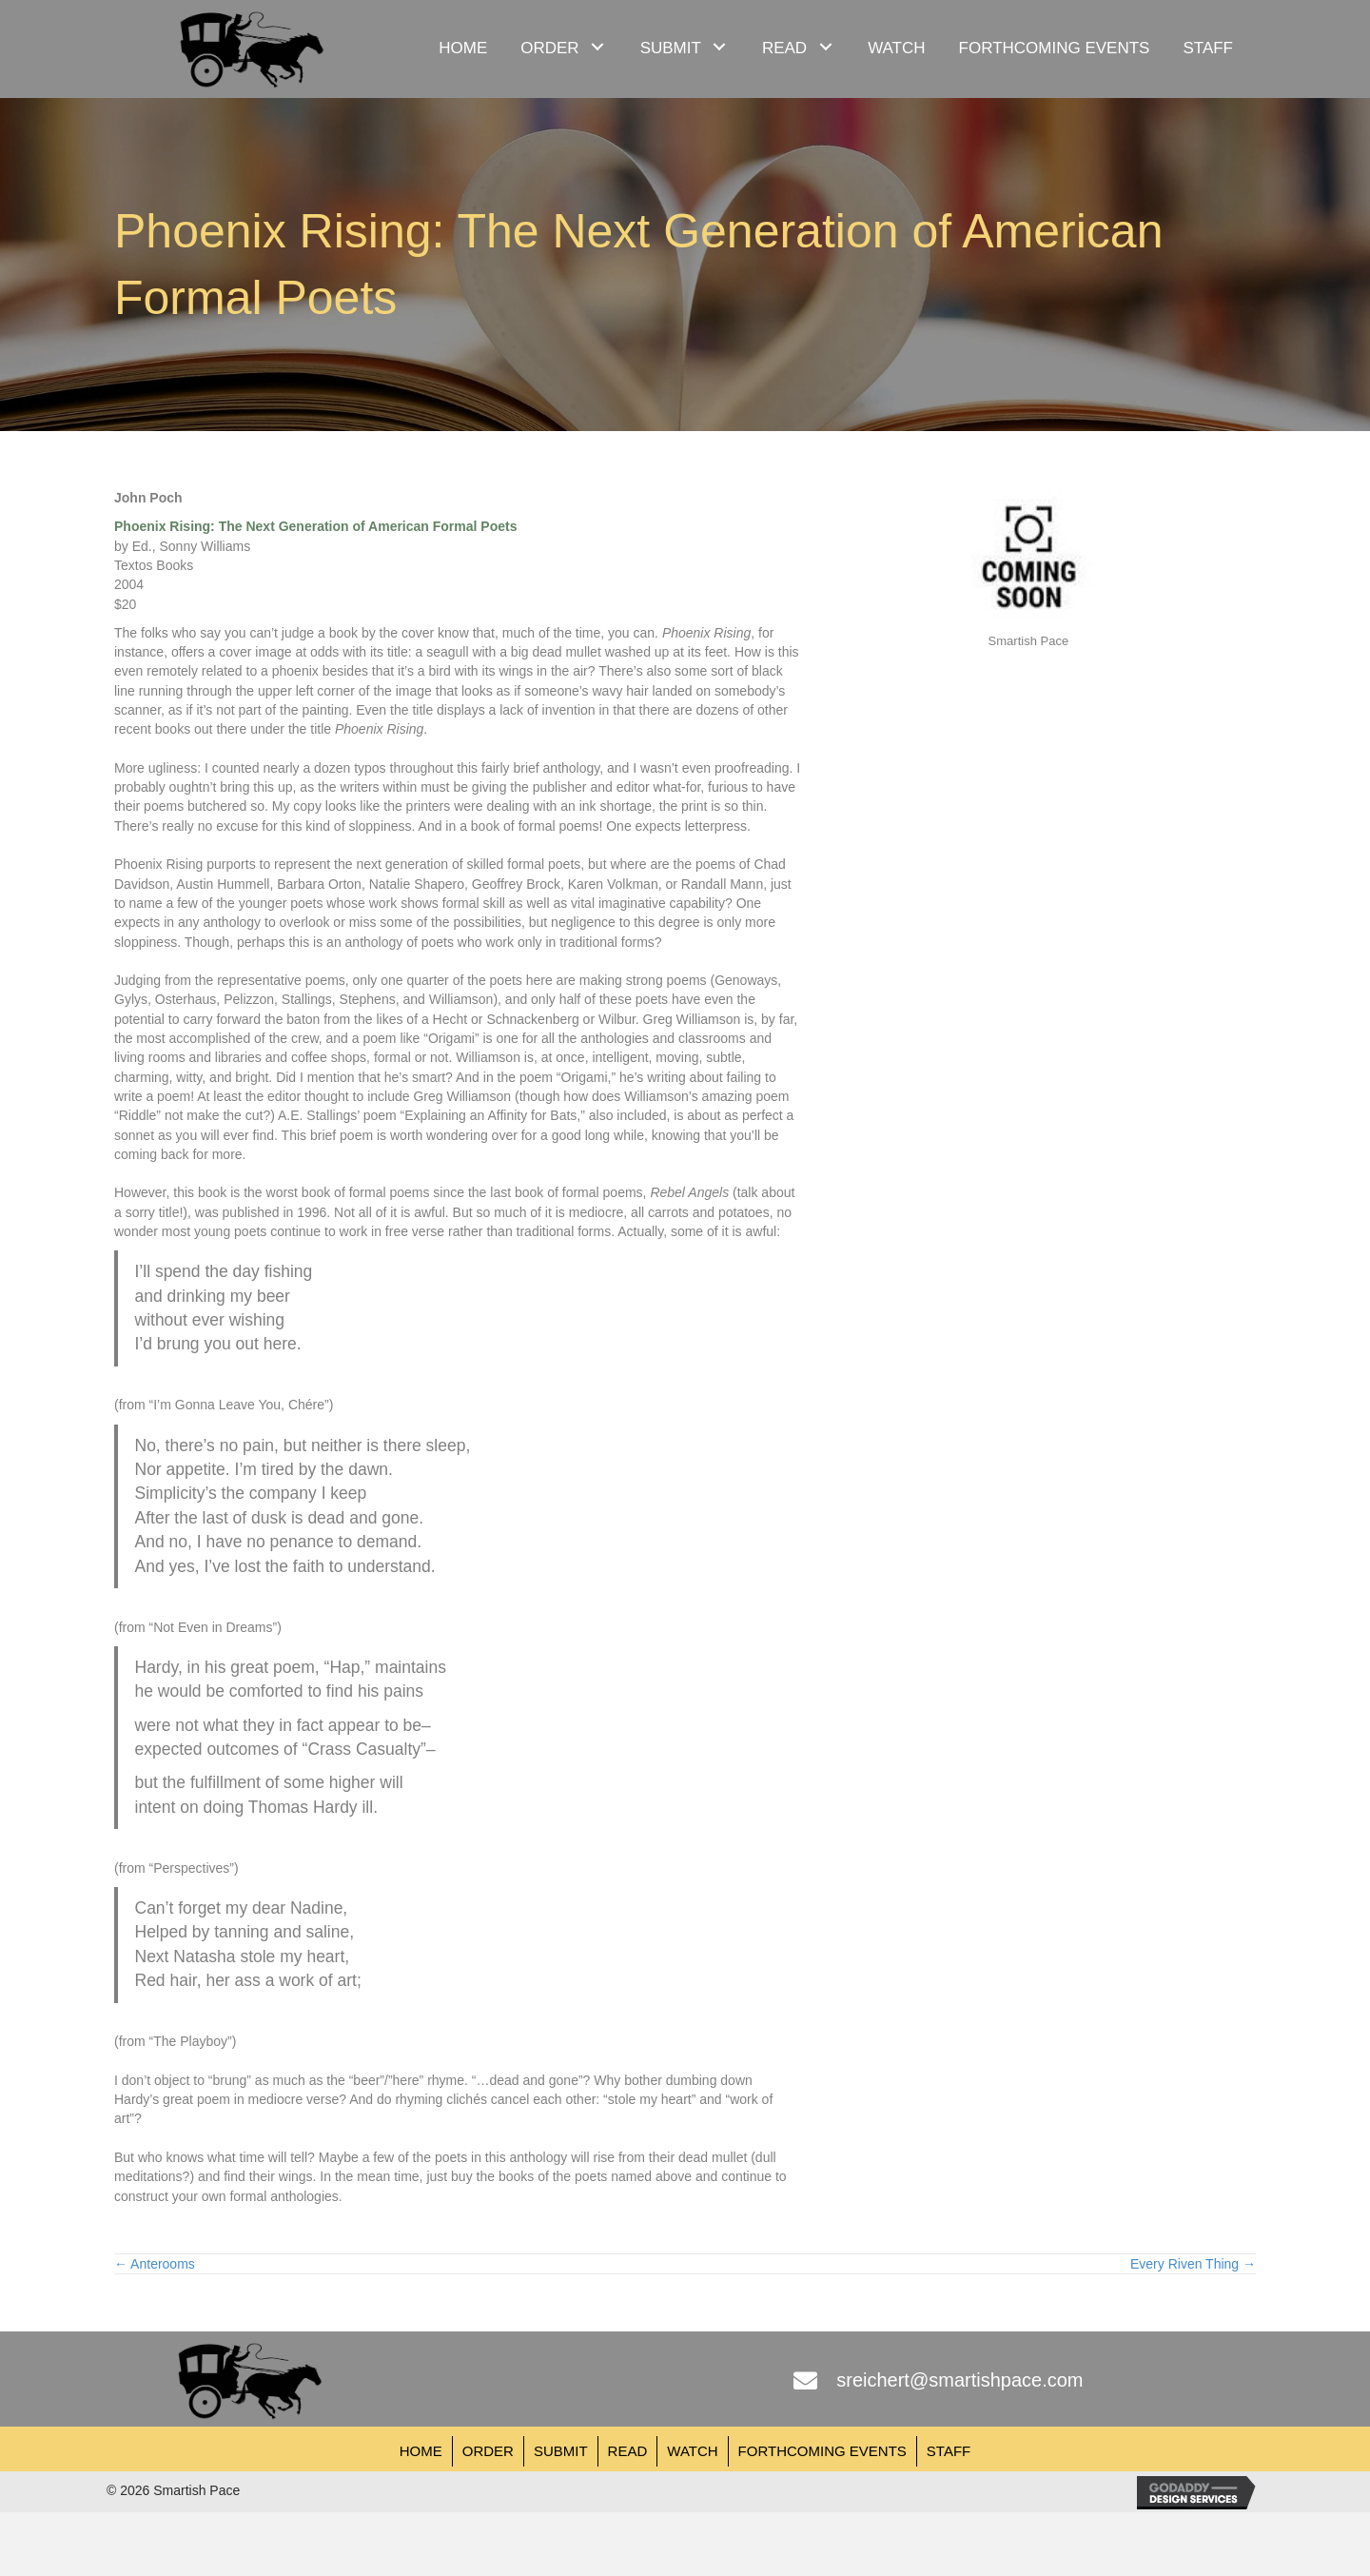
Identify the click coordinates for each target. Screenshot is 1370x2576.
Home (421, 2451)
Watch (692, 2451)
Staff (948, 2451)
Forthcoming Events (822, 2451)
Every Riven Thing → (1193, 2263)
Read (628, 2451)
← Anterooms (154, 2263)
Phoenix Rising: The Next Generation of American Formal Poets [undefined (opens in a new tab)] (315, 526)
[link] (462, 46)
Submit (561, 2451)
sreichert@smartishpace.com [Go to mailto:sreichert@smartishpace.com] (959, 2380)
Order (488, 2451)
